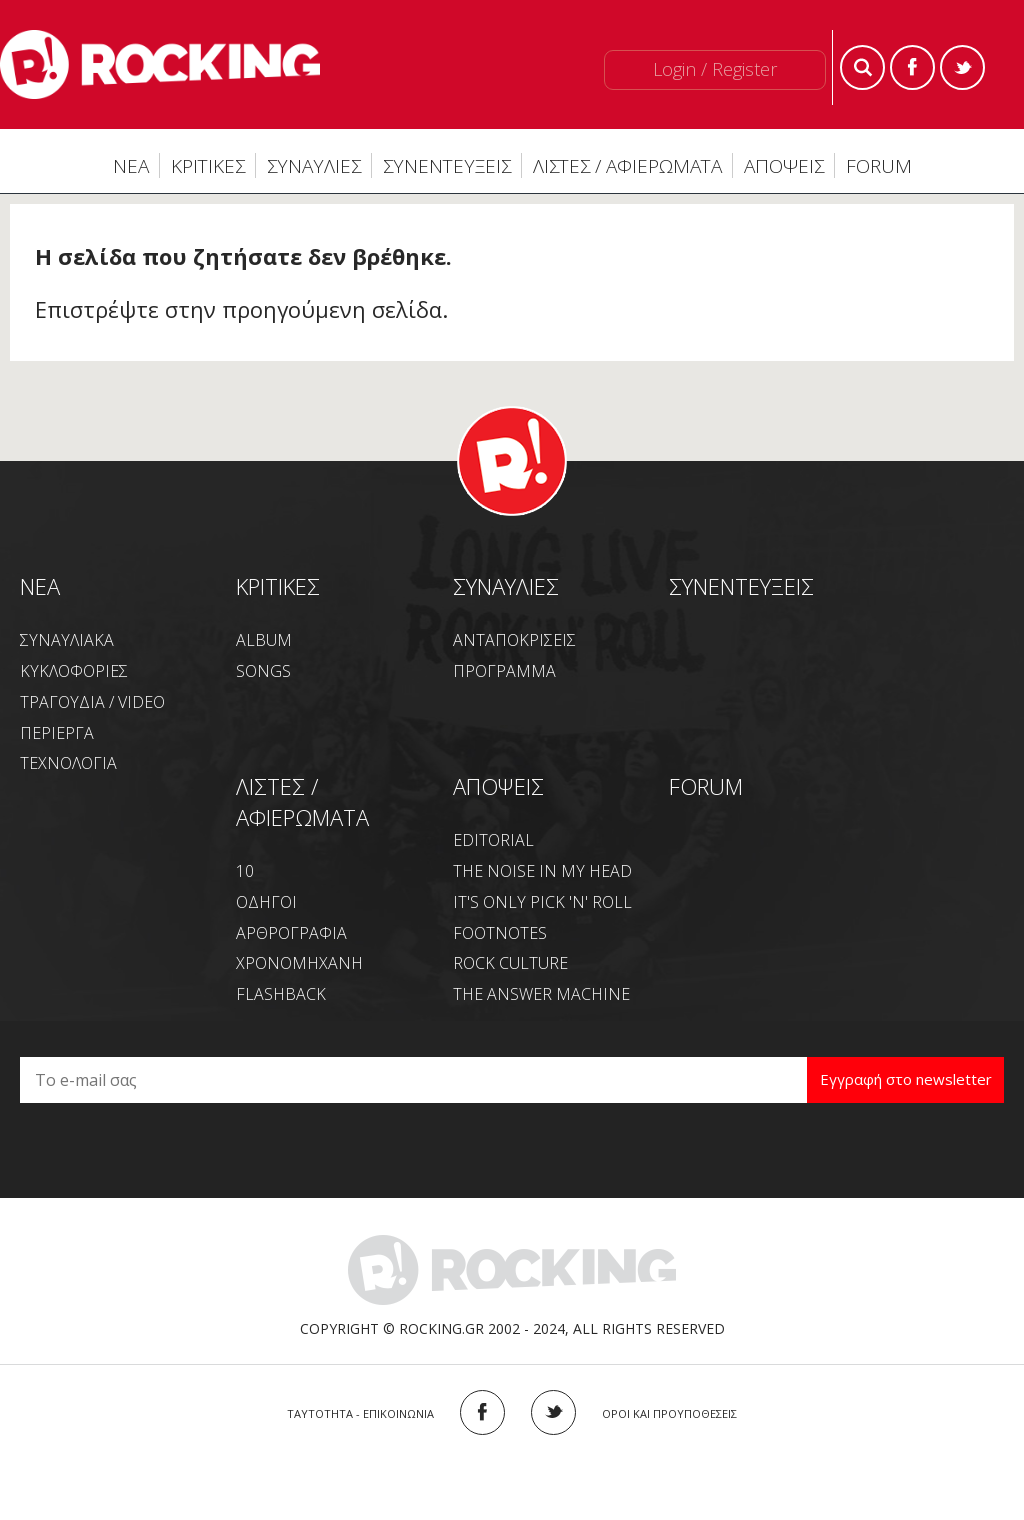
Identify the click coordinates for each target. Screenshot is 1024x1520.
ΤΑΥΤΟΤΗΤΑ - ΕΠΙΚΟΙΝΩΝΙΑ (360, 1413)
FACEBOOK (482, 1412)
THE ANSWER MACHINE (541, 994)
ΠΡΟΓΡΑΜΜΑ (504, 671)
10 (245, 871)
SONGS (263, 671)
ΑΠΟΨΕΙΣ (784, 166)
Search (862, 67)
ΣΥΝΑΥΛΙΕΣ (314, 166)
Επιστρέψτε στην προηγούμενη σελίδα (238, 309)
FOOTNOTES (500, 933)
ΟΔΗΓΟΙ (266, 902)
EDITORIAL (493, 840)
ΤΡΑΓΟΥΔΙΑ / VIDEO (92, 702)
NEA (40, 586)
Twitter (962, 67)
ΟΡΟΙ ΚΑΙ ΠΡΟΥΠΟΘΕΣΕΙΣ (669, 1413)
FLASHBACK (281, 994)
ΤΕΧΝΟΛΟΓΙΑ (68, 763)
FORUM (879, 166)
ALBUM (264, 640)
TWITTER (553, 1412)
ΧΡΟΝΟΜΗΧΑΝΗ (299, 963)
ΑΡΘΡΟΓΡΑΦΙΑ (291, 933)
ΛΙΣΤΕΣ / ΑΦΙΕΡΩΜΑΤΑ (627, 166)
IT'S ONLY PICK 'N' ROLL (542, 902)
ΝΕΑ (131, 166)
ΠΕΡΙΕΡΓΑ (57, 733)
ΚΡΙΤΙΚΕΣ (208, 166)
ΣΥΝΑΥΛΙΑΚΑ (67, 640)
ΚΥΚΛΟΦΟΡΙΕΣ (74, 671)
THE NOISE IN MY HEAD (542, 871)
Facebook (912, 67)
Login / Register (715, 69)
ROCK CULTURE (510, 963)
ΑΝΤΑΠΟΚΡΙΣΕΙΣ (514, 640)
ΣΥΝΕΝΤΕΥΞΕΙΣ (447, 166)
